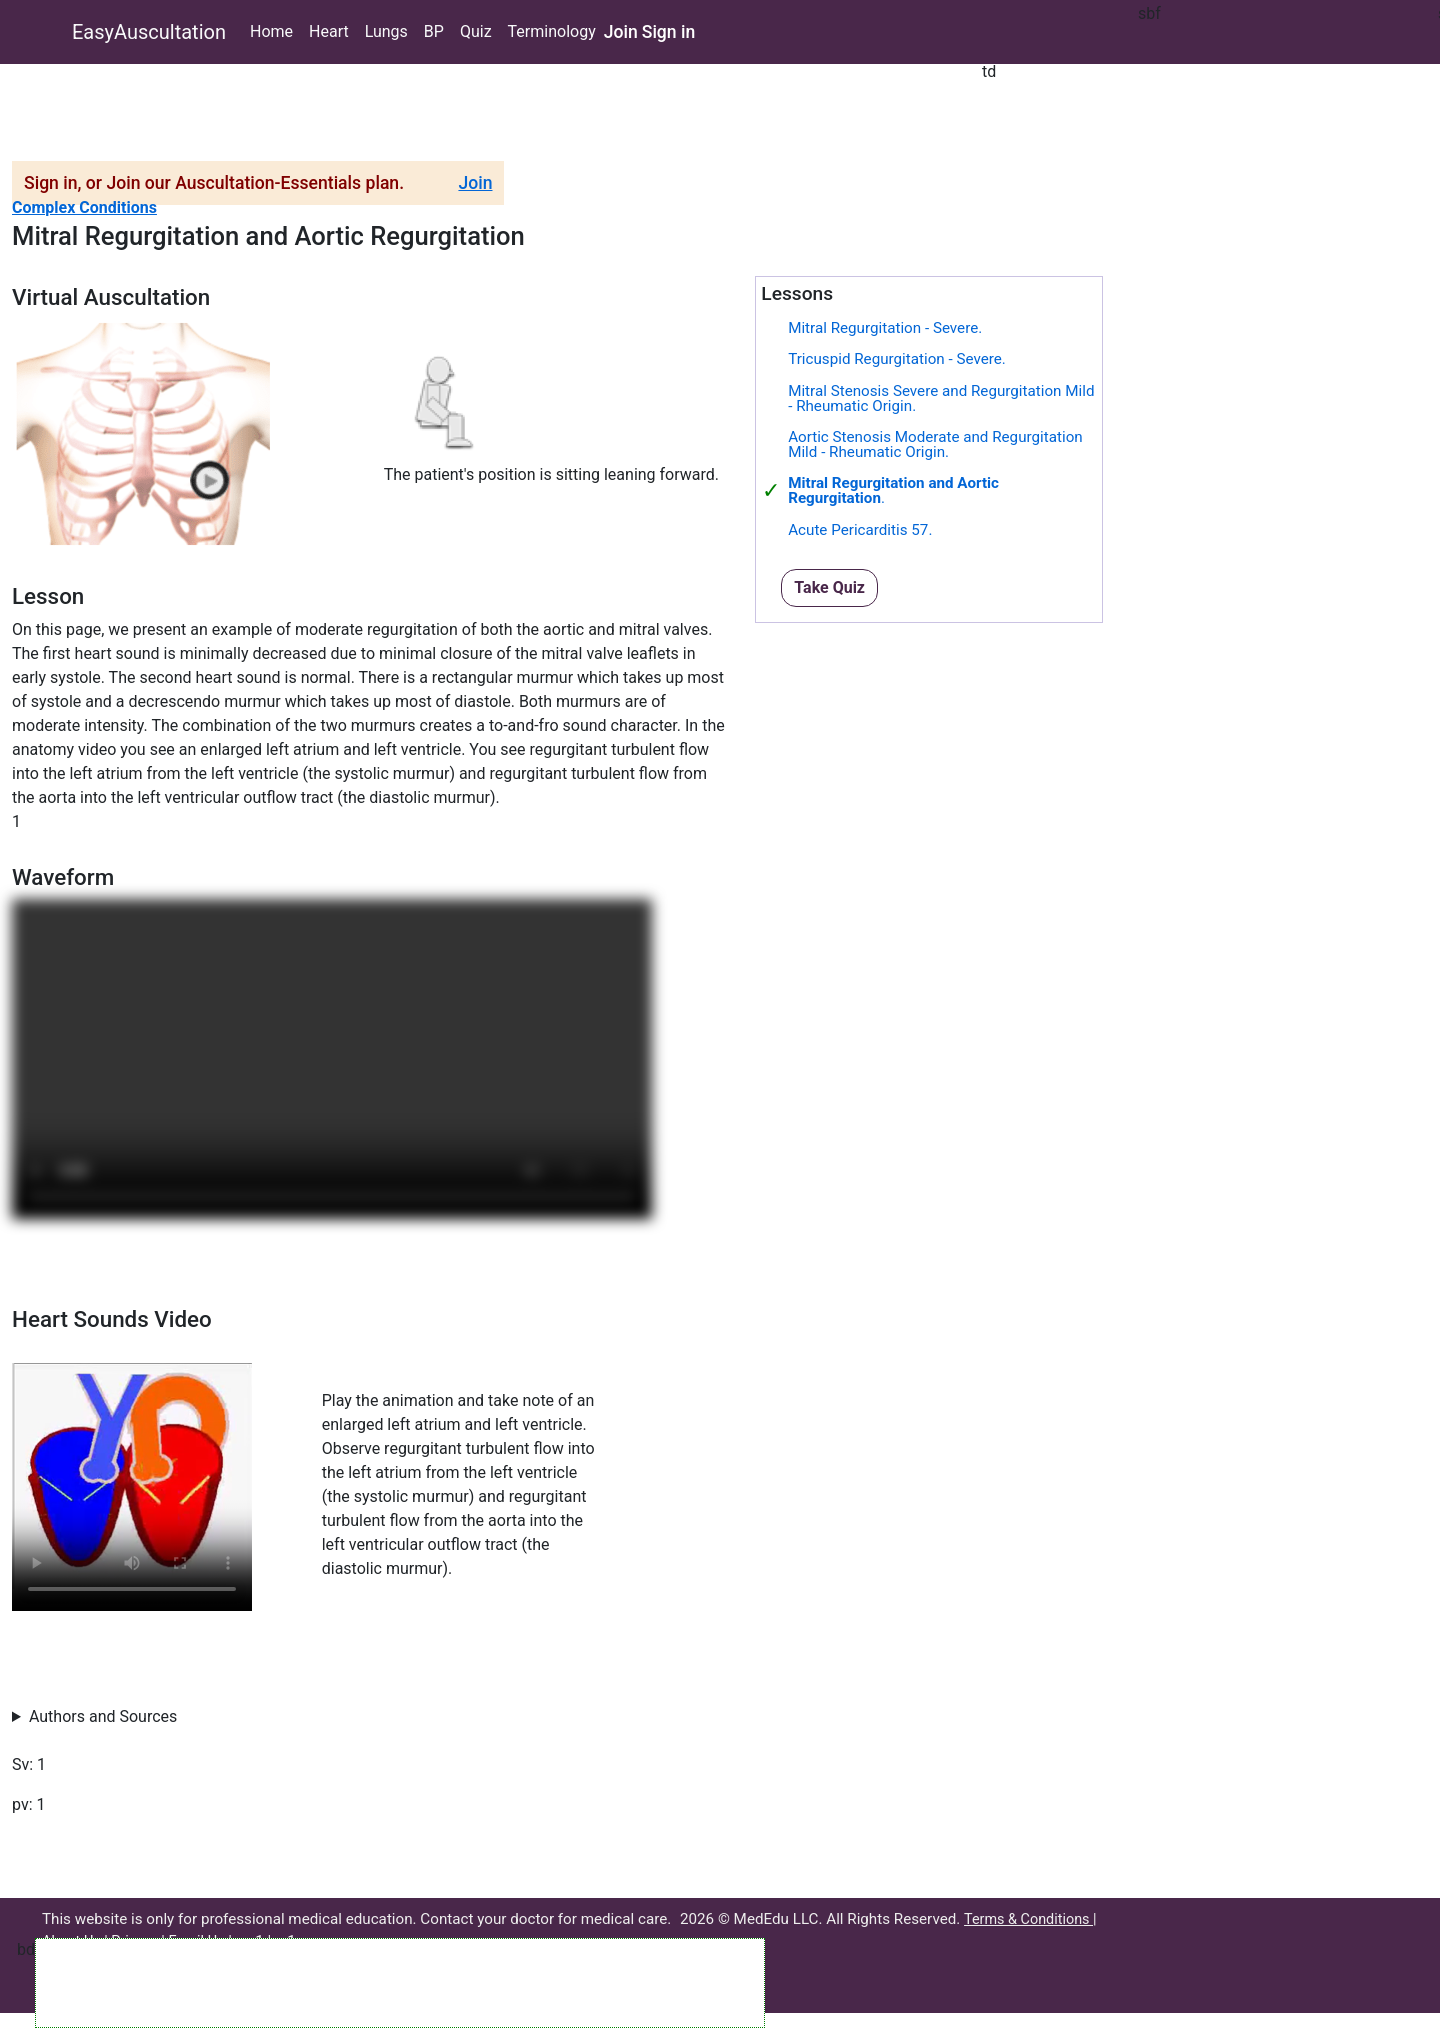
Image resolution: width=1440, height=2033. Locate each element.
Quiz (476, 31)
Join (621, 32)
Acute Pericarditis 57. (860, 530)
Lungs (386, 31)
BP (434, 31)
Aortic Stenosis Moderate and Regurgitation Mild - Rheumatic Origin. (935, 444)
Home (271, 31)
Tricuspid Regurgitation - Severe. (897, 359)
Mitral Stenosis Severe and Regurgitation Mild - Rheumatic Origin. (941, 398)
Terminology (552, 31)
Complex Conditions (84, 207)
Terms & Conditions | (1030, 1919)
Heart (329, 31)
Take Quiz (829, 587)
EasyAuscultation (149, 32)
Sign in (669, 32)
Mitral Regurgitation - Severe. (885, 328)
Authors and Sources (103, 1716)
